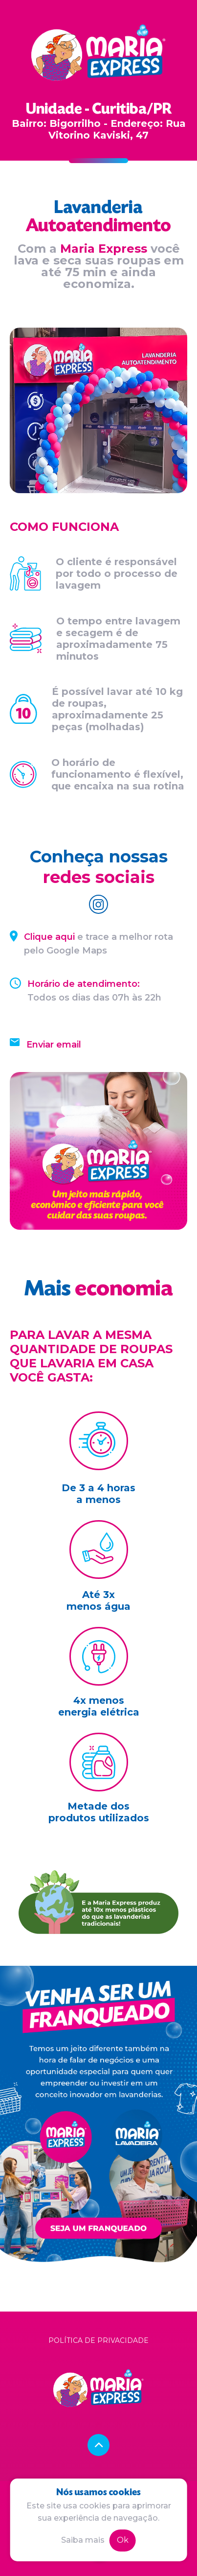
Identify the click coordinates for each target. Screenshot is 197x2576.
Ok (123, 2540)
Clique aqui (49, 936)
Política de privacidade (98, 2340)
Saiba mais (83, 2540)
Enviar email (53, 1044)
